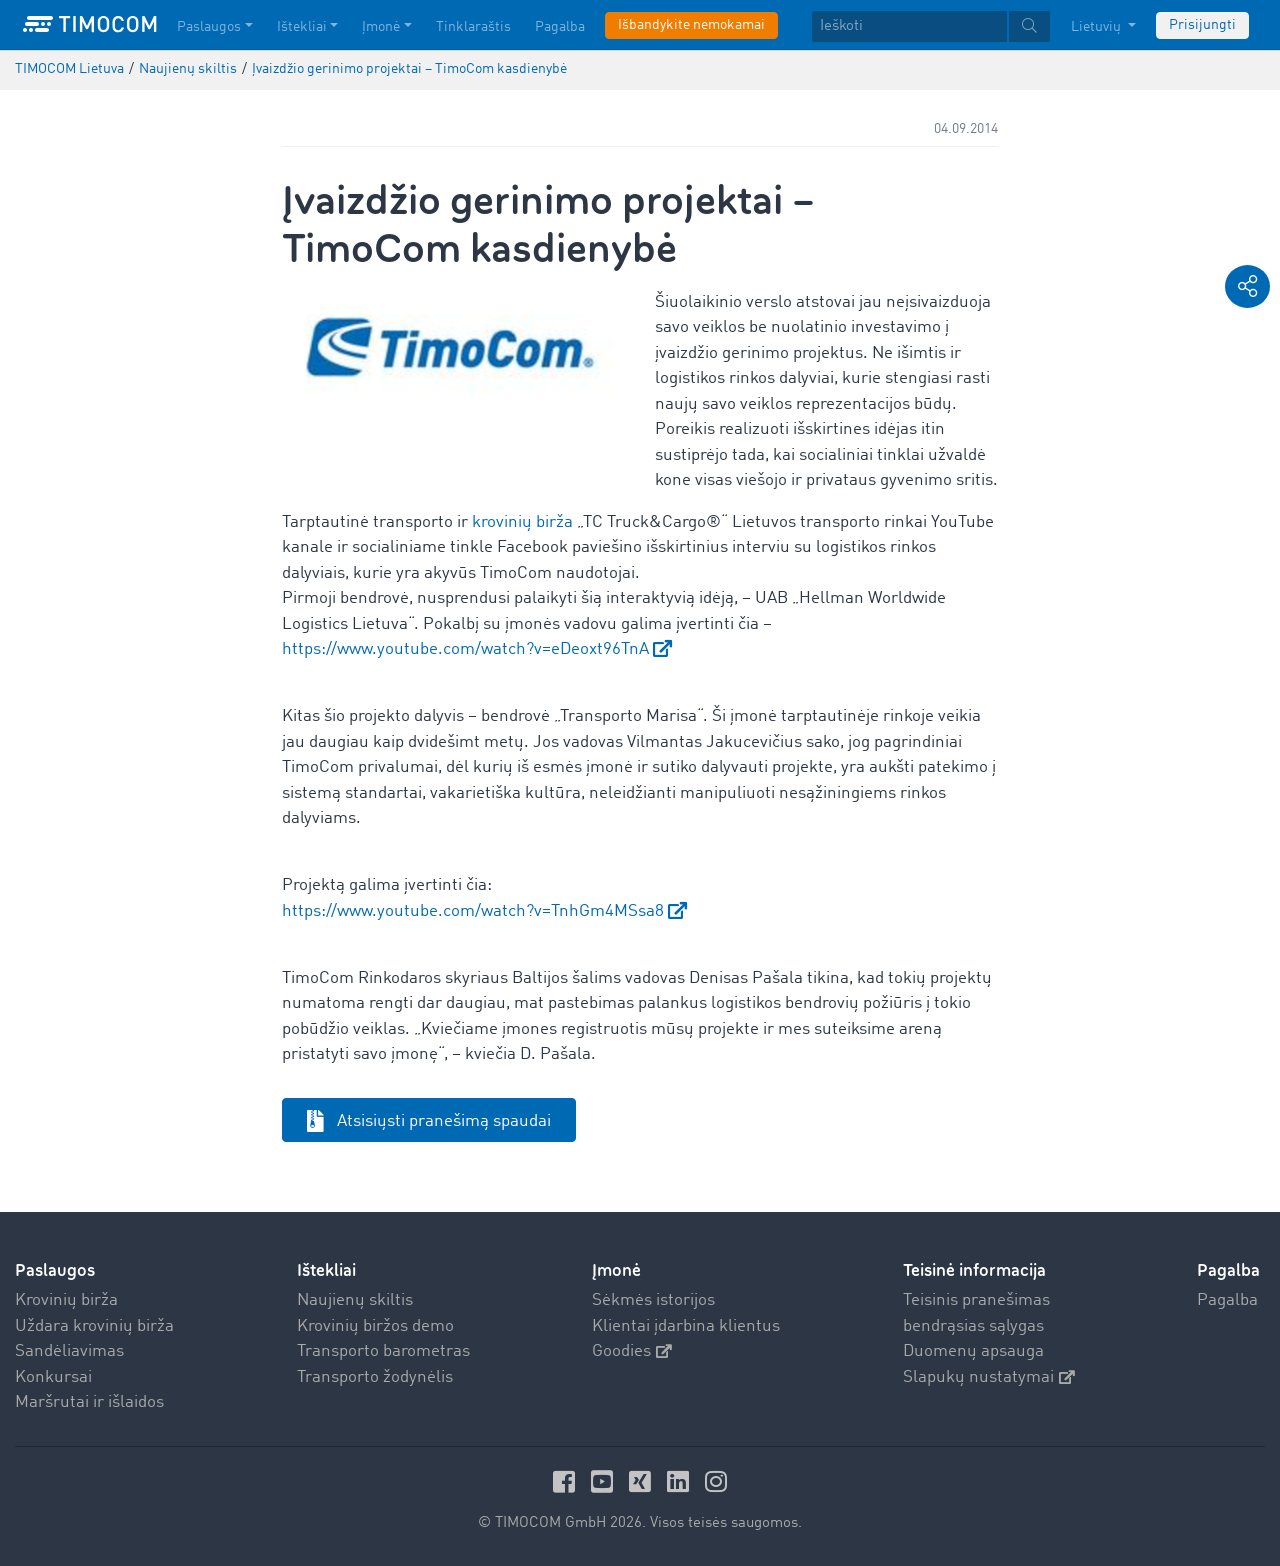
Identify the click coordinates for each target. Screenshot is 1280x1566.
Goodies (632, 1351)
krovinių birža (522, 522)
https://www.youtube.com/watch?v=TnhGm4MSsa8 (473, 911)
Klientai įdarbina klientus (686, 1326)
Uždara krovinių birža (94, 1326)
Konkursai (53, 1377)
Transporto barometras (383, 1351)
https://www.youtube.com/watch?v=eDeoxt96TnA (465, 649)
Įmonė (616, 1270)
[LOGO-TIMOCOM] (90, 25)
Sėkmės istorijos (653, 1300)
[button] (1247, 286)
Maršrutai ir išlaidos (89, 1402)
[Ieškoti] (909, 26)
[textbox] (931, 26)
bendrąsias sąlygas (973, 1326)
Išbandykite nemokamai (691, 25)
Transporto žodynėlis (375, 1377)
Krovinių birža (66, 1300)
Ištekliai (326, 1270)
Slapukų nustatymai (989, 1377)
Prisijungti (1202, 25)
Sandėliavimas (69, 1351)
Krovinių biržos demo (375, 1326)
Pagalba (1227, 1300)
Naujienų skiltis (355, 1300)
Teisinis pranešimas (976, 1300)
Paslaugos (55, 1270)
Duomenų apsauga (973, 1351)
